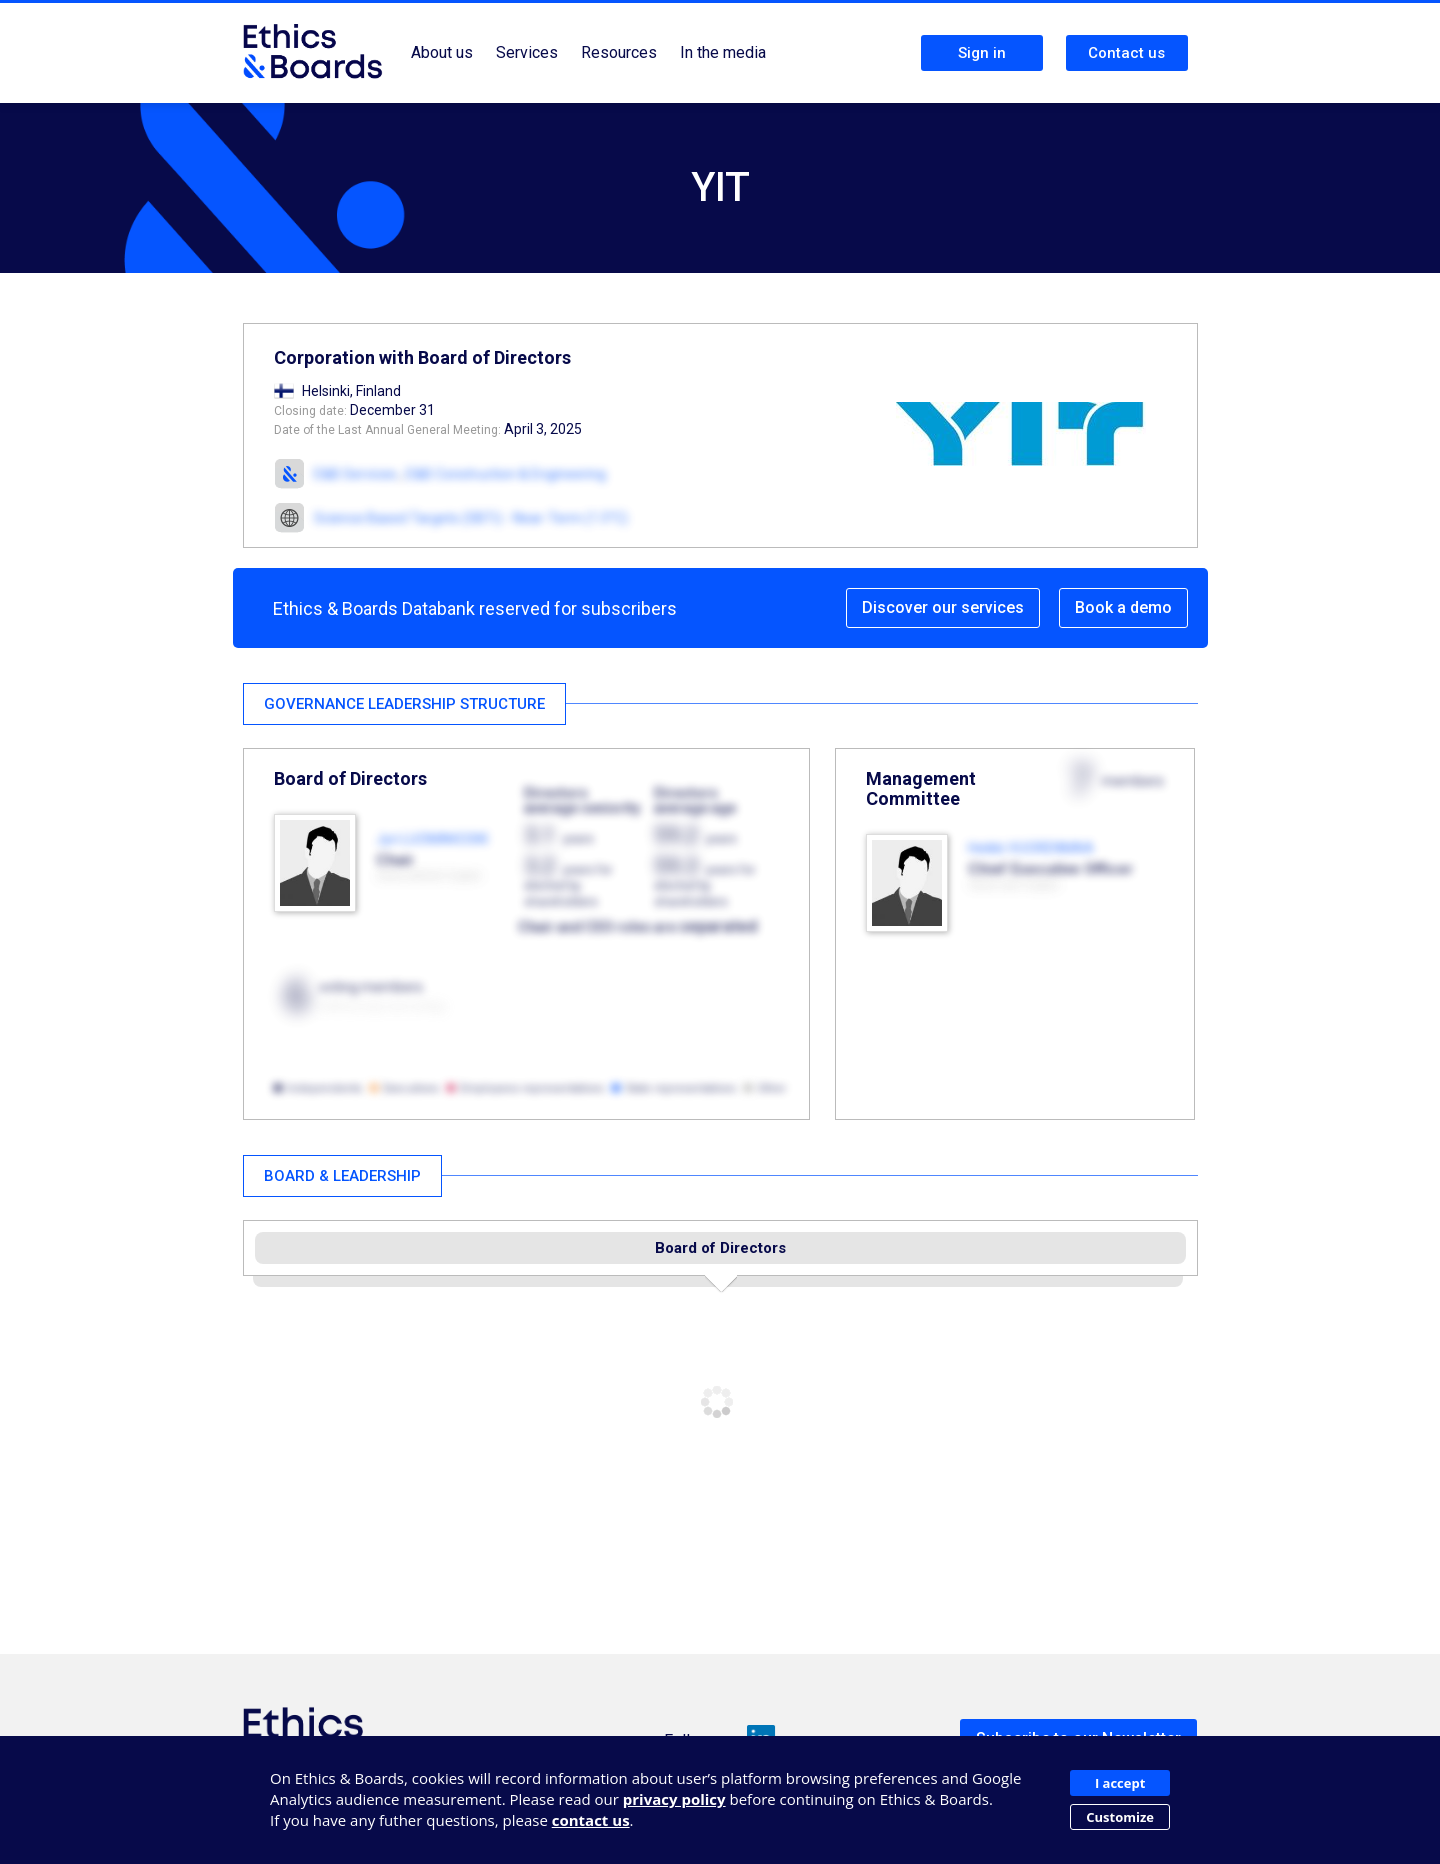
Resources (619, 52)
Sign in (982, 53)
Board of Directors (720, 1248)
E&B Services (355, 474)
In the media (723, 52)
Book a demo (1123, 607)
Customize (1120, 1817)
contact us (591, 1820)
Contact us (1126, 53)
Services (527, 52)
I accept (1120, 1783)
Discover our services (943, 607)
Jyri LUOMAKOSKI (432, 839)
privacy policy (674, 1799)
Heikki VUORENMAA (1031, 848)
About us (442, 52)
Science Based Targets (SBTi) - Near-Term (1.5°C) (471, 518)
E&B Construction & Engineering (506, 474)
